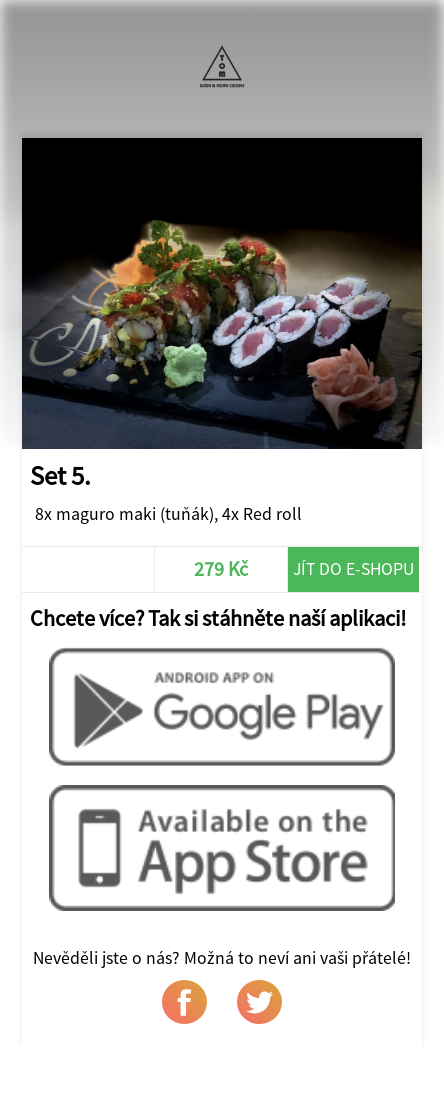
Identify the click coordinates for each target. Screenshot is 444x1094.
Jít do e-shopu (353, 569)
